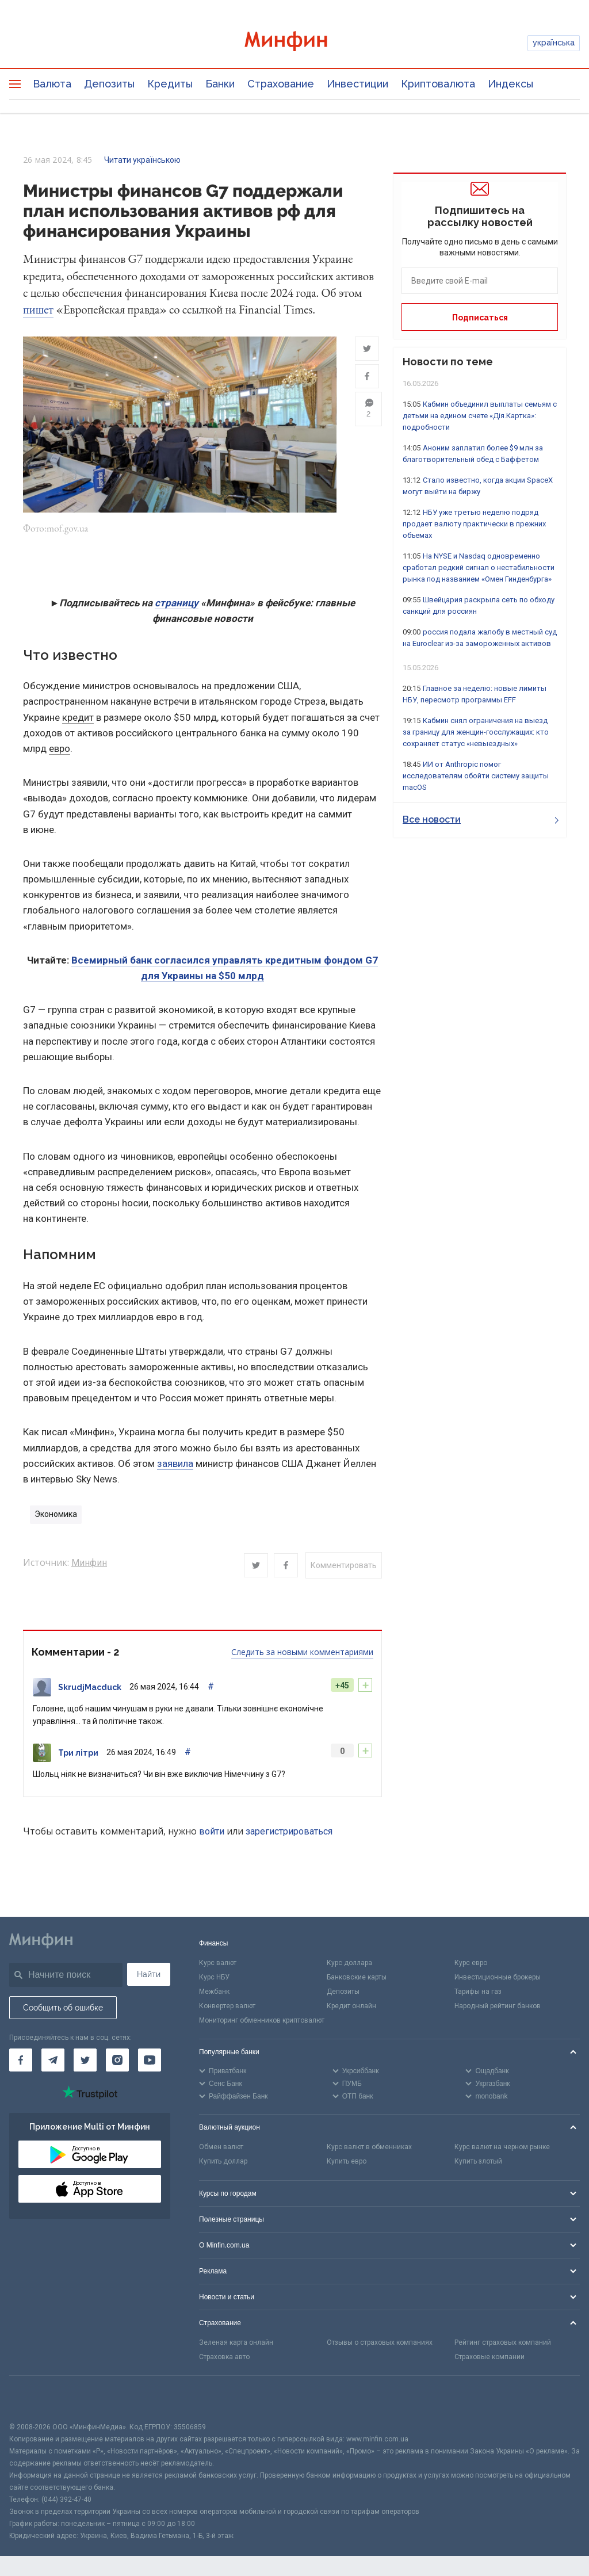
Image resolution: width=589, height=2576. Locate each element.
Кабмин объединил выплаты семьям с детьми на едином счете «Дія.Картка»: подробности (480, 415)
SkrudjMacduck (89, 1688)
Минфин (89, 1564)
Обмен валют (221, 2149)
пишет (38, 309)
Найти (148, 1976)
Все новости (481, 819)
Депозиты (109, 84)
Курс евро (470, 1964)
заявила (175, 1464)
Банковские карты (357, 1979)
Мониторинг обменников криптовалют (261, 2021)
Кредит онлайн (351, 2007)
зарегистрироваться (289, 1832)
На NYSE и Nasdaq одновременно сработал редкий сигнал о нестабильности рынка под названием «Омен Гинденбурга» (478, 567)
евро (59, 750)
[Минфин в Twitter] (85, 2061)
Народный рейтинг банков (497, 2007)
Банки (220, 84)
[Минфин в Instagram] (117, 2061)
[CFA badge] (34, 2400)
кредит (78, 718)
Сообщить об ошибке (63, 2009)
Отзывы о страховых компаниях (380, 2344)
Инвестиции (357, 84)
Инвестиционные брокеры (497, 1979)
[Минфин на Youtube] (149, 2061)
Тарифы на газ (478, 1993)
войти (211, 1832)
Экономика (56, 1515)
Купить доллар (223, 2163)
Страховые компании (489, 2358)
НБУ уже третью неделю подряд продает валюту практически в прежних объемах (474, 524)
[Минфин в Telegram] (52, 2061)
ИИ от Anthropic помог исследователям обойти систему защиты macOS (476, 776)
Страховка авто (224, 2358)
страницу (176, 604)
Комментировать (344, 1567)
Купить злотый (478, 2163)
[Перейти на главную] (295, 43)
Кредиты (170, 84)
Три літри (78, 1754)
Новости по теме (448, 362)
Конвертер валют (227, 2007)
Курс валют (217, 1964)
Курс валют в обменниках (369, 2149)
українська (554, 42)
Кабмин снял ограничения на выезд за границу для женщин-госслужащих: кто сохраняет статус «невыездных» (476, 732)
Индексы (510, 84)
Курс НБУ (214, 1979)
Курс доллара (349, 1964)
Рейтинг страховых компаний (502, 2344)
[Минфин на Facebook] (20, 2061)
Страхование (280, 84)
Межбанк (214, 1993)
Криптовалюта (438, 84)
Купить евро (346, 2163)
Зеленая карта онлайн (236, 2344)
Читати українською (142, 160)
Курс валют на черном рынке (502, 2149)
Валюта (52, 84)
